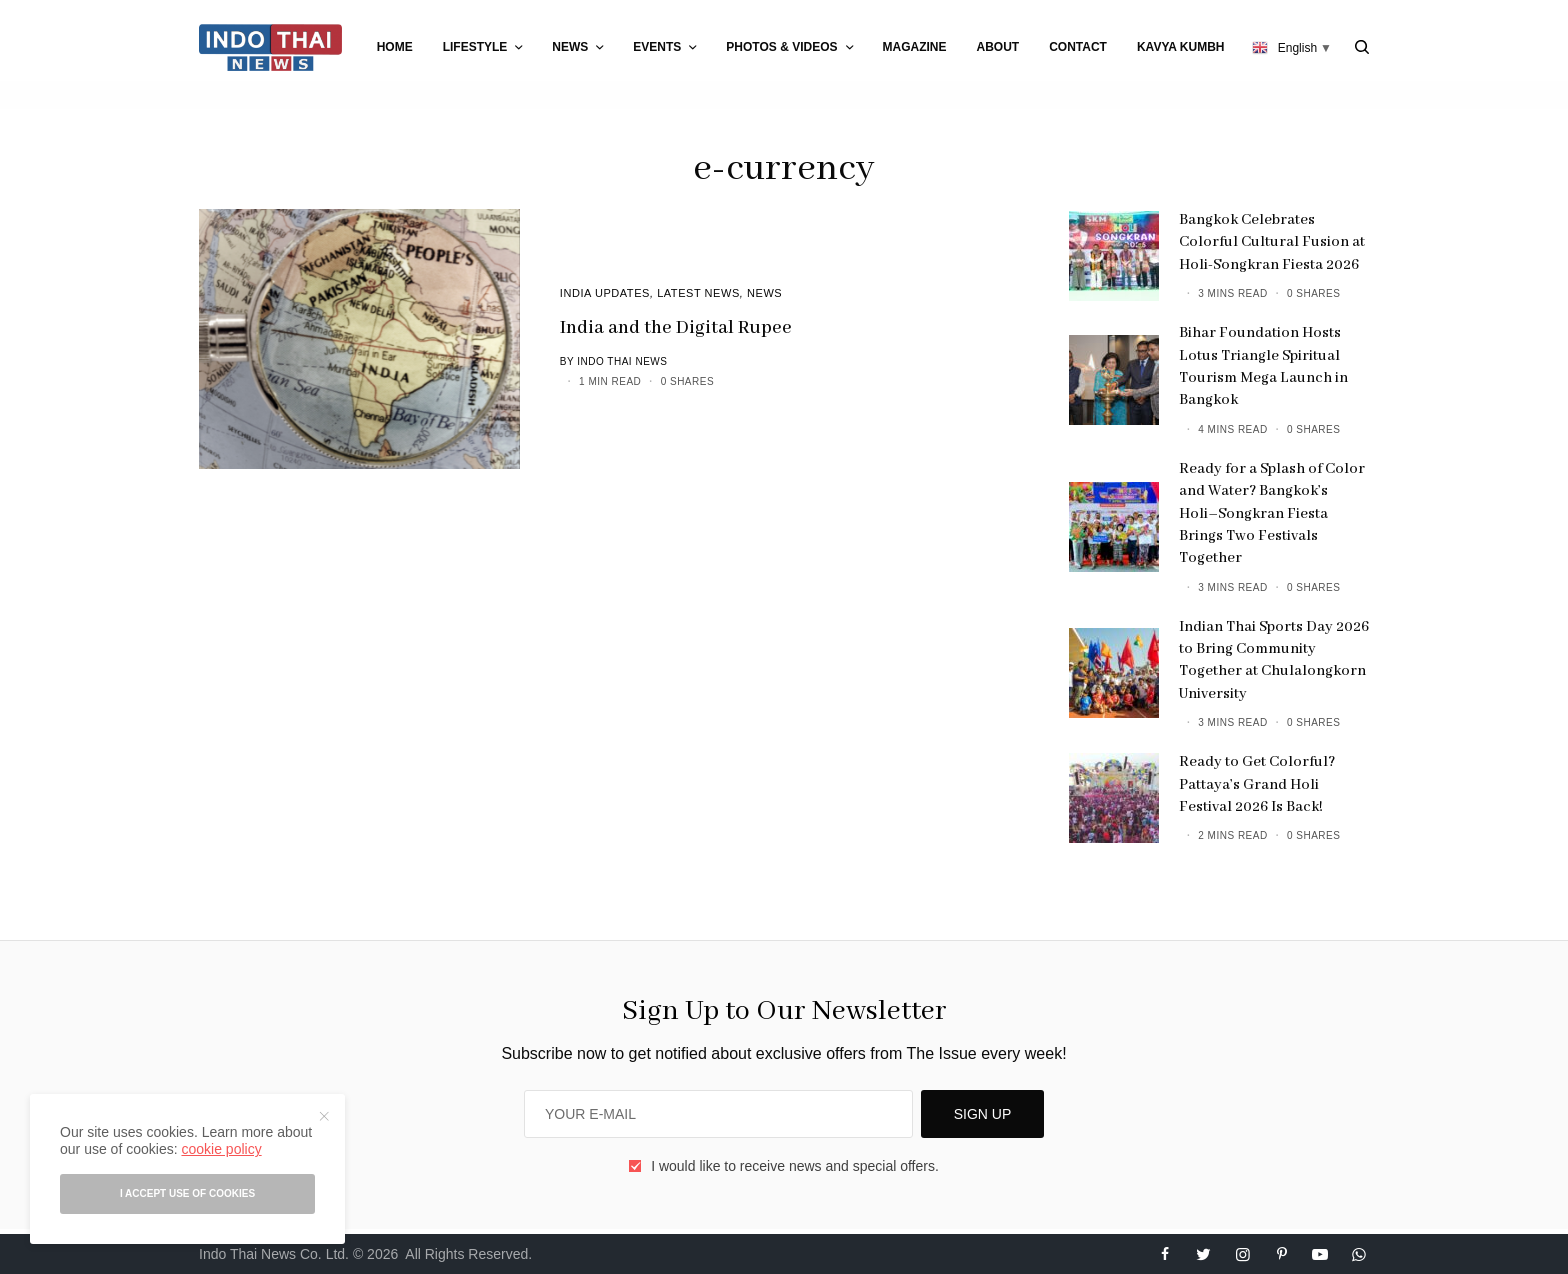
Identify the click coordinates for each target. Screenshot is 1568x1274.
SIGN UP (983, 1114)
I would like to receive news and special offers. (795, 1166)
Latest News (698, 293)
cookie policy (221, 1149)
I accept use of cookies (187, 1193)
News (764, 293)
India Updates (605, 293)
